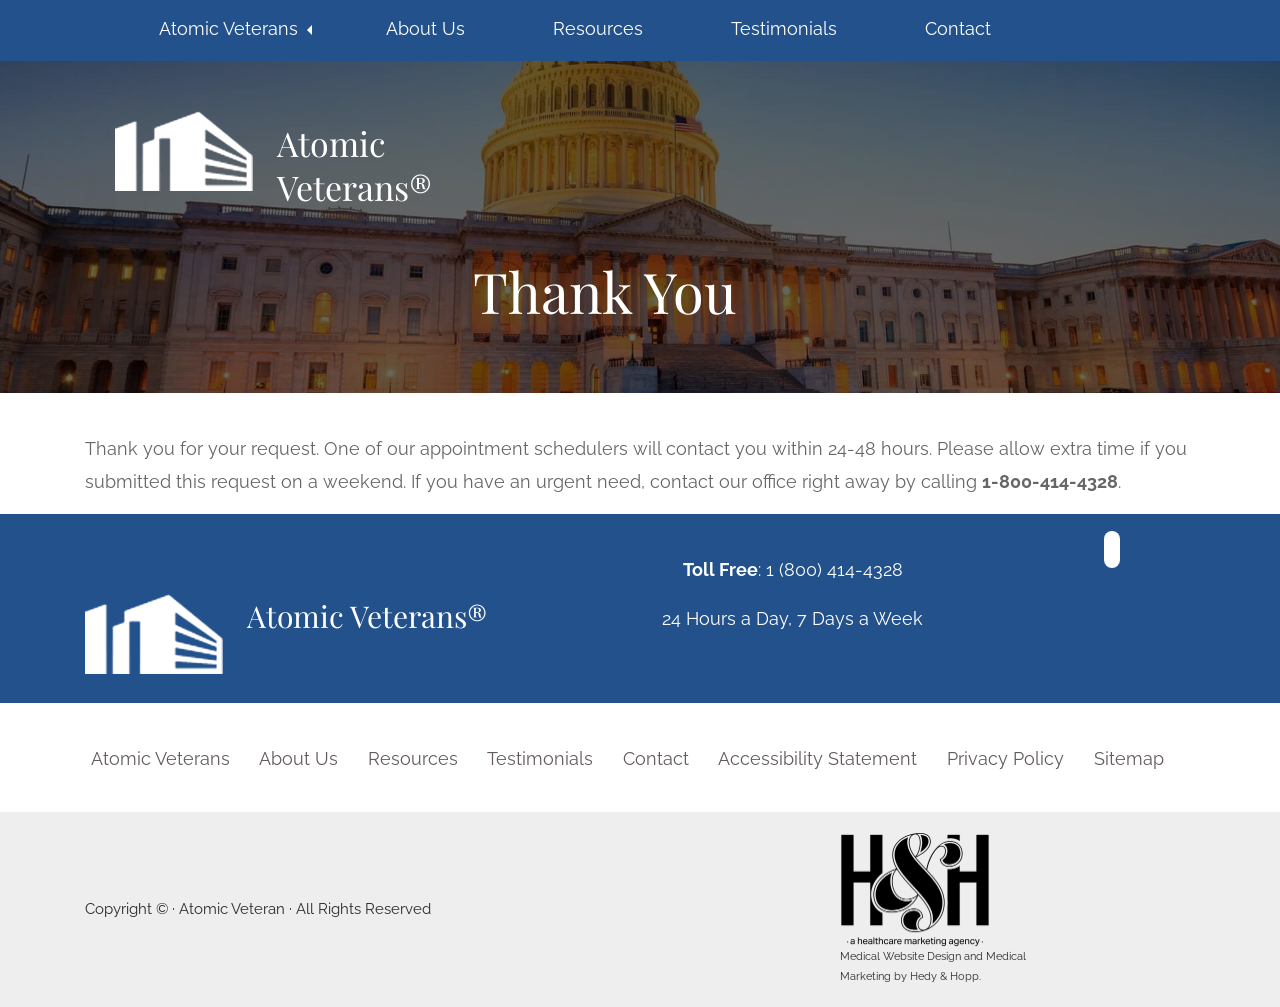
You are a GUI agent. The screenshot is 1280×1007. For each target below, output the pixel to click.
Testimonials (784, 28)
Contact (958, 28)
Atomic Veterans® (354, 164)
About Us (425, 28)
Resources (598, 28)
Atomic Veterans (228, 28)
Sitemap (1129, 758)
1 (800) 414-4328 (834, 569)
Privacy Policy (1005, 758)
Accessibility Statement (817, 758)
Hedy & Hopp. (945, 976)
